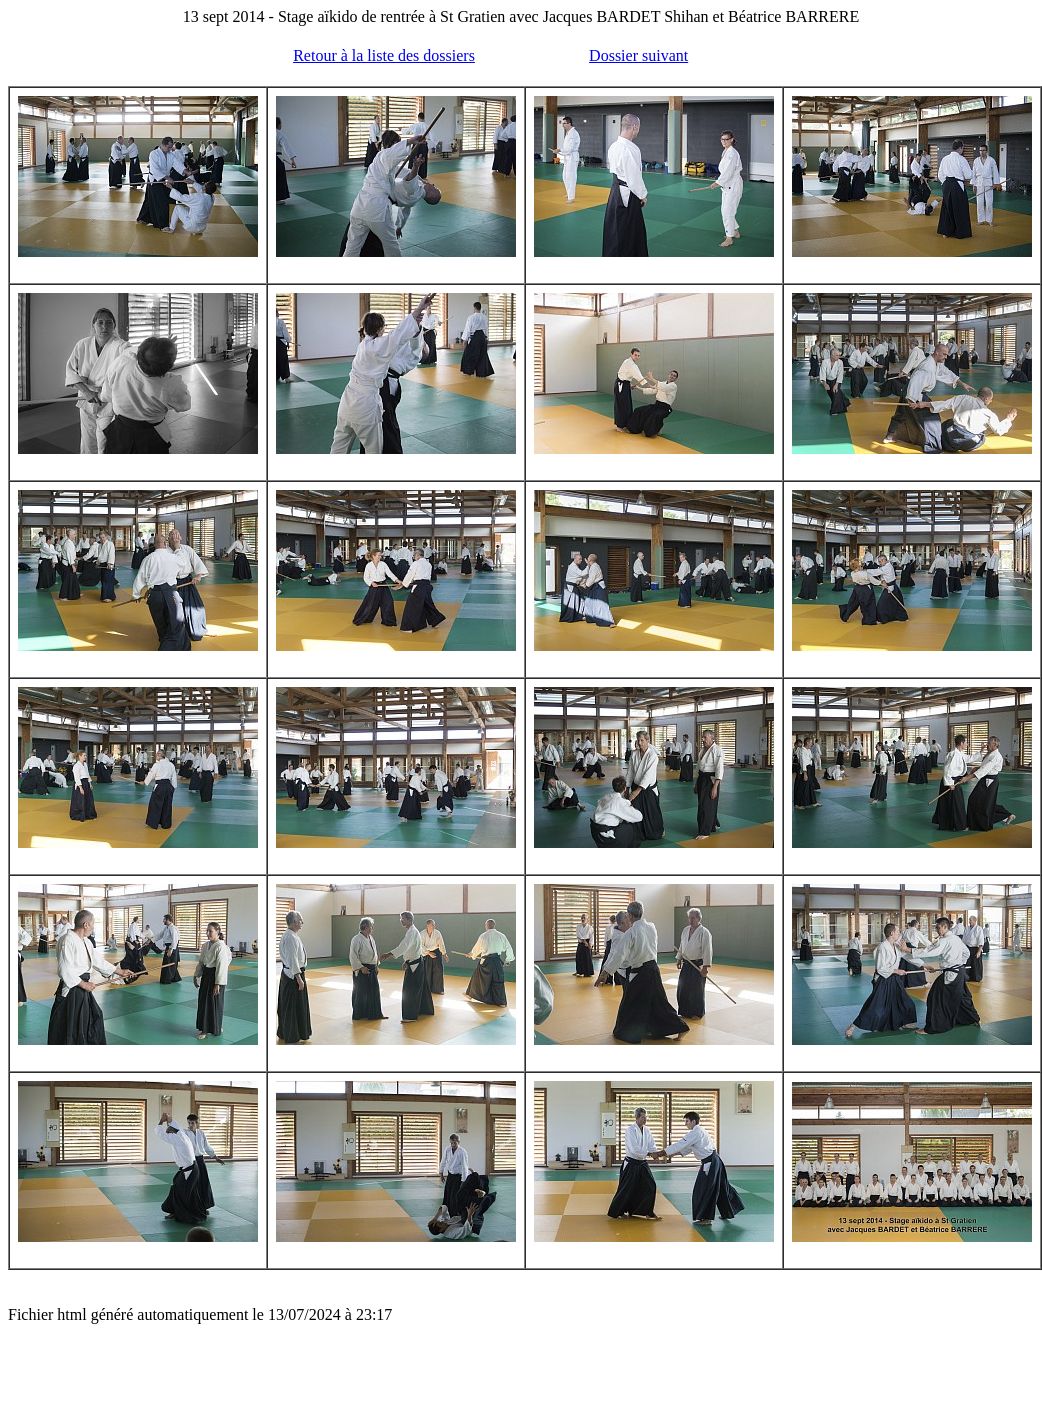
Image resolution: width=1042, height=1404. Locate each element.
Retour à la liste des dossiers (384, 55)
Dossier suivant (638, 55)
